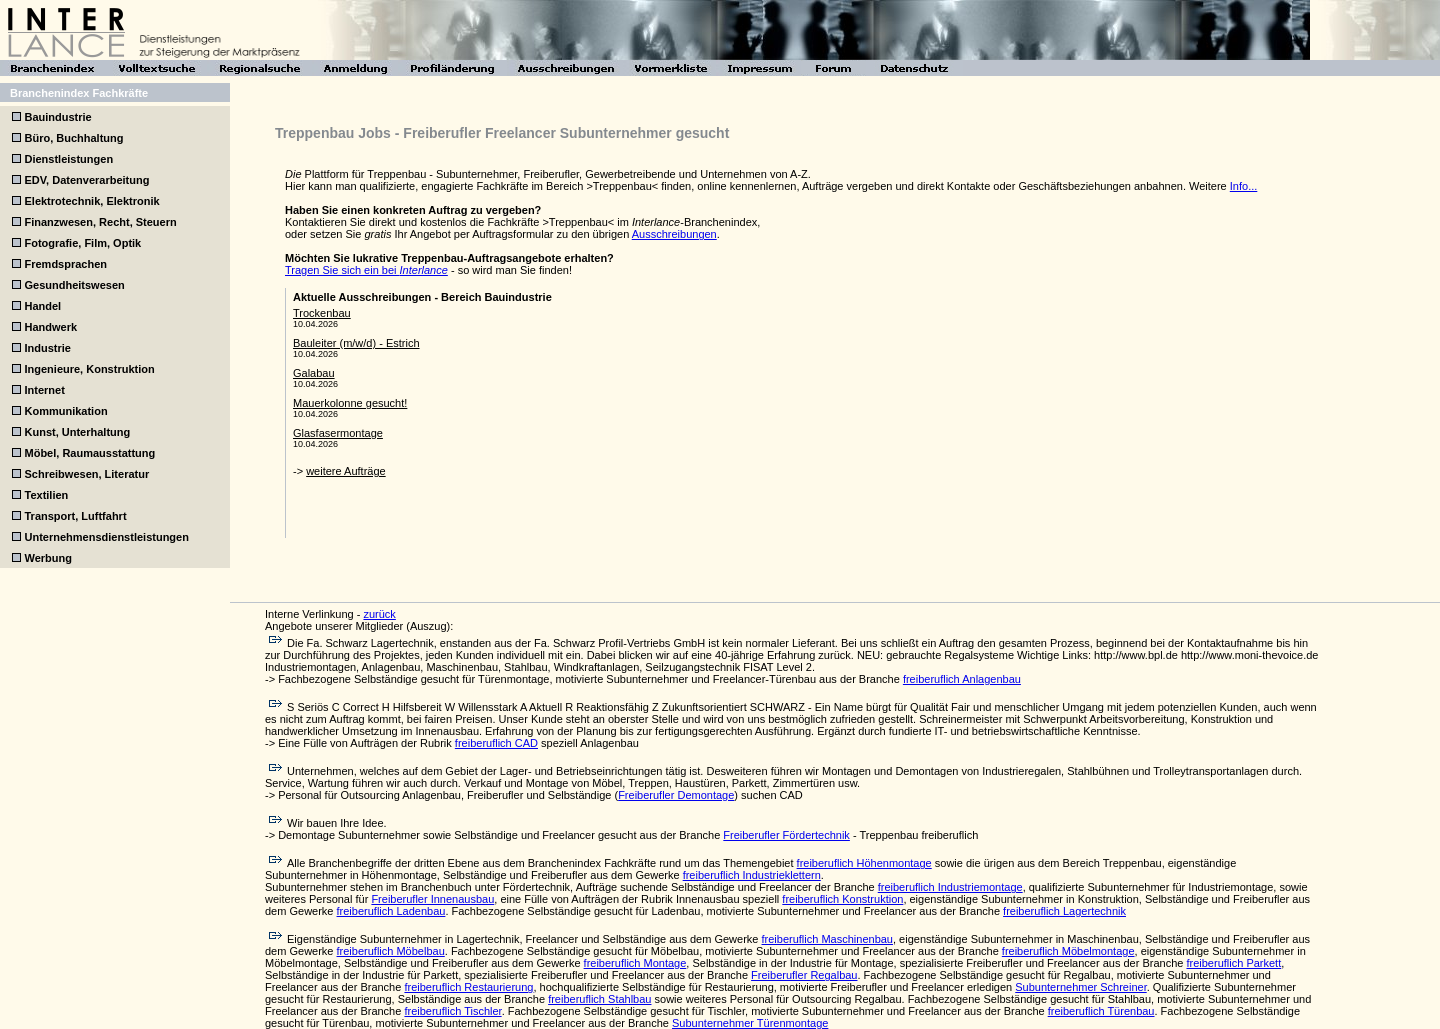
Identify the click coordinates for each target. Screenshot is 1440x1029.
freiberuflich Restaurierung (468, 987)
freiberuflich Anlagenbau (962, 679)
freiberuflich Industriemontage (950, 887)
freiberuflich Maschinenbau (827, 939)
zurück (379, 614)
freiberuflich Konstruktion (842, 899)
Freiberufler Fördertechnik (786, 835)
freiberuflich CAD (496, 743)
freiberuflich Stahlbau (599, 999)
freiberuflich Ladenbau (391, 911)
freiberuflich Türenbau (1101, 1011)
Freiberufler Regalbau (804, 975)
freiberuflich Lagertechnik (1064, 911)
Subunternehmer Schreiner (1080, 987)
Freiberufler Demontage (676, 795)
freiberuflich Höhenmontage (864, 863)
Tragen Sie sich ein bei (366, 270)
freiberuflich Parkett (1233, 963)
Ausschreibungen (674, 234)
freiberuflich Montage (635, 963)
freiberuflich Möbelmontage (1068, 951)
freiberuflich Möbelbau (391, 951)
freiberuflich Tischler (452, 1011)
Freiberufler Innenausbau (432, 899)
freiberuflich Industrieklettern (752, 875)
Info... (1244, 186)
